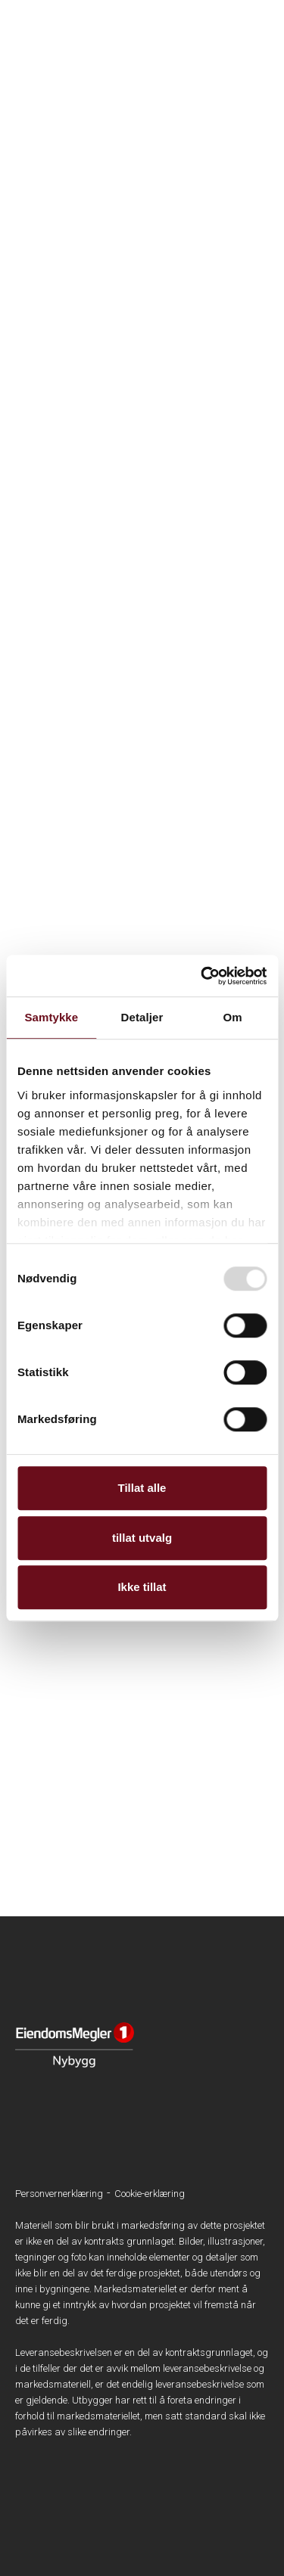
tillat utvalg (142, 1537)
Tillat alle (142, 1487)
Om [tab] (232, 1017)
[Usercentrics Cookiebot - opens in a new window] (202, 976)
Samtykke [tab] (51, 1017)
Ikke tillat (141, 1586)
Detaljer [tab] (142, 1017)
